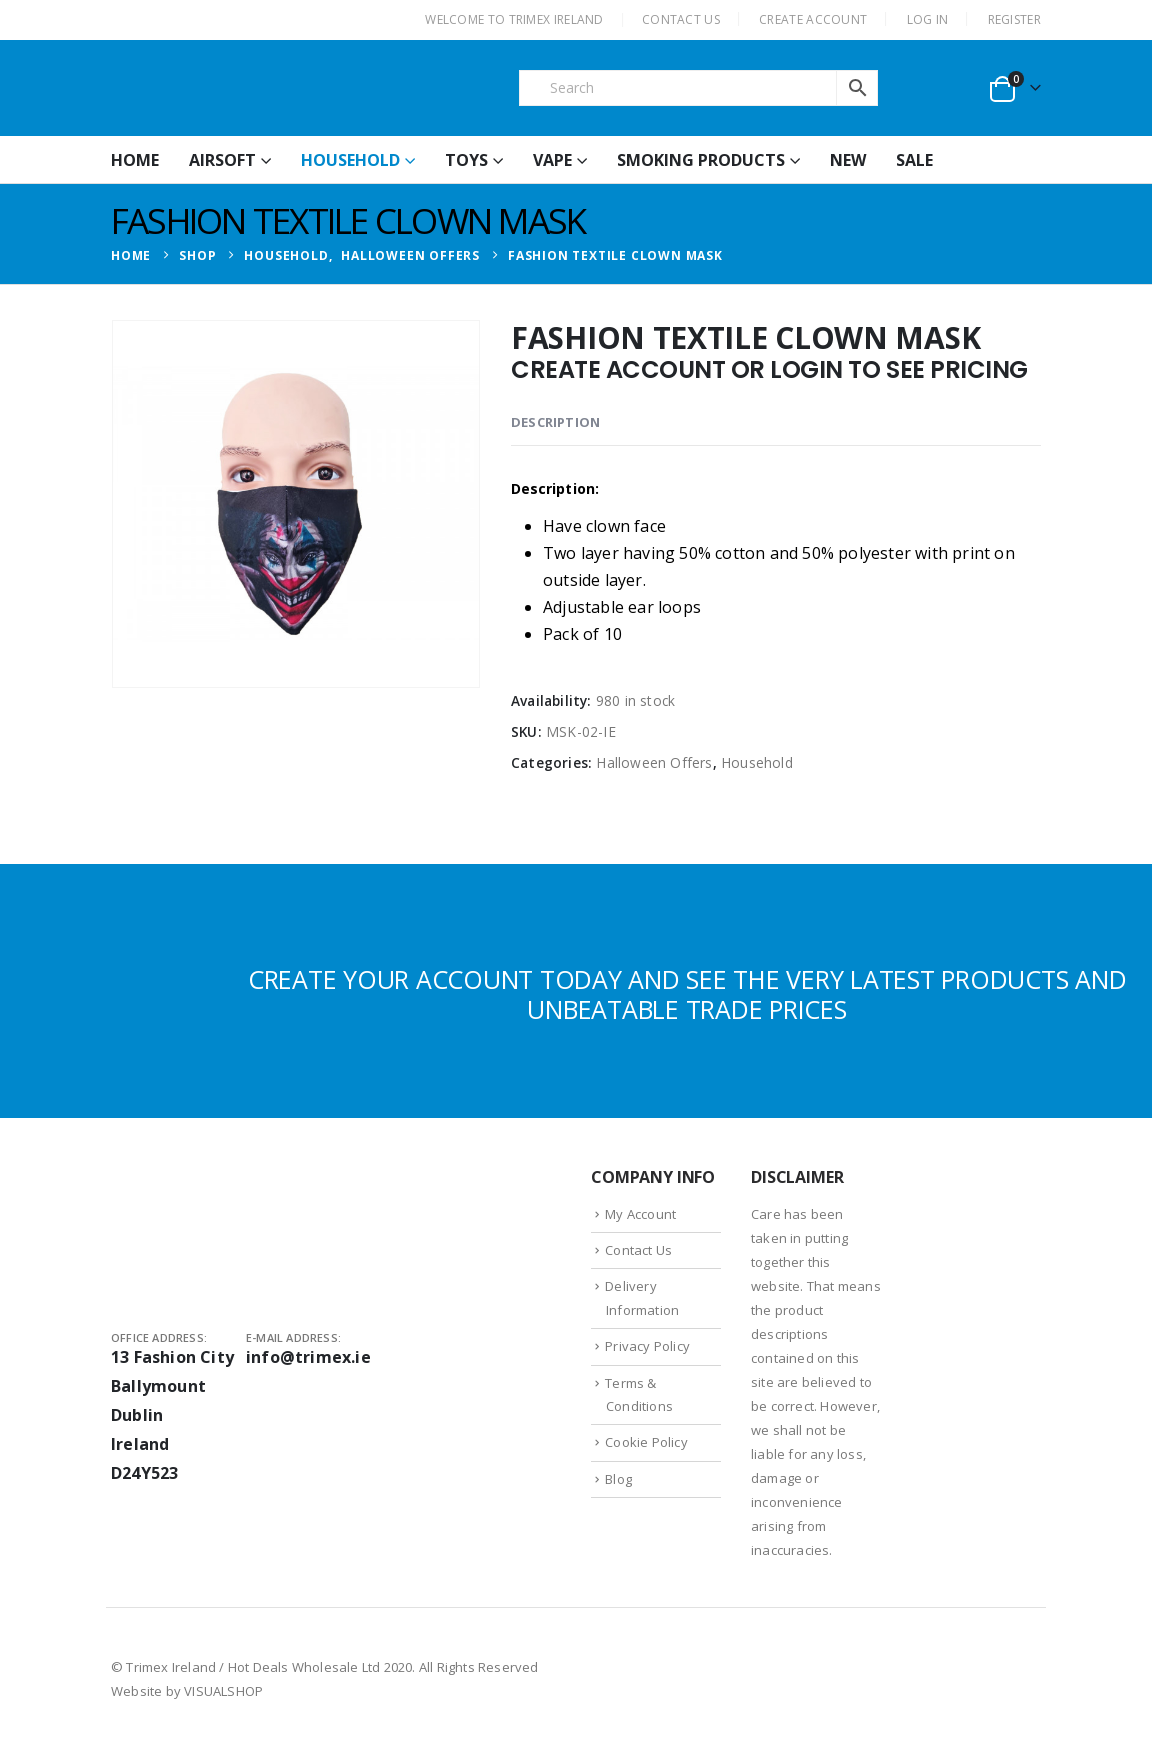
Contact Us (638, 1250)
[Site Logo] (261, 88)
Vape (552, 160)
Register (1014, 19)
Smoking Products (701, 160)
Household (350, 160)
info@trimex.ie (308, 1357)
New (848, 160)
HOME (135, 160)
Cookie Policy (646, 1442)
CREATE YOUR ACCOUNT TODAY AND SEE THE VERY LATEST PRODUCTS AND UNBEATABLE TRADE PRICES (687, 994)
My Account (640, 1214)
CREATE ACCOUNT (813, 19)
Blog (618, 1479)
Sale (914, 160)
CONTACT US (681, 19)
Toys (466, 160)
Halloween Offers (654, 762)
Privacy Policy (647, 1346)
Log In (928, 19)
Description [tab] (555, 422)
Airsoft (222, 160)
